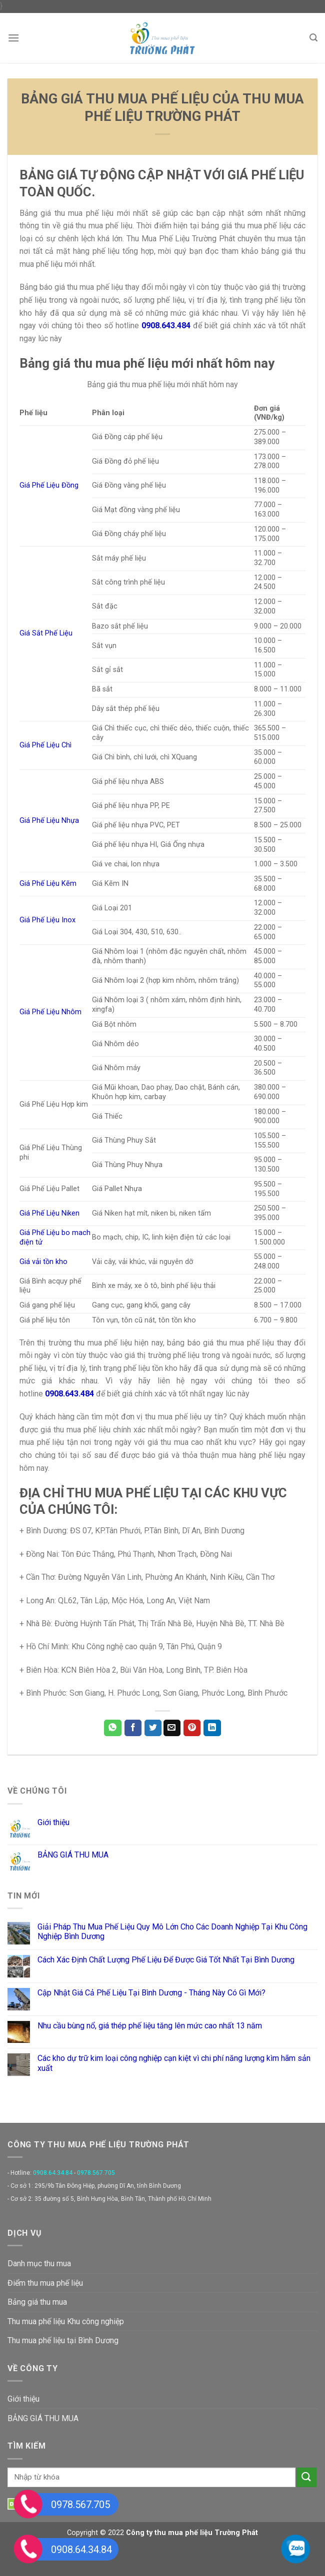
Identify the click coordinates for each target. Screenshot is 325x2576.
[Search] (314, 37)
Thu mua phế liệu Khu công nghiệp (66, 2321)
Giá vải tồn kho (44, 1262)
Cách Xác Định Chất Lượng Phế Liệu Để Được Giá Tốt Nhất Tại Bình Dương (166, 1959)
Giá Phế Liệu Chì (46, 745)
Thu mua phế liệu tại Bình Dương (63, 2340)
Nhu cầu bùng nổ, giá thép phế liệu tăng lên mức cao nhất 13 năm (150, 2025)
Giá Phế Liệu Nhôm (51, 1012)
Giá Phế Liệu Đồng (49, 485)
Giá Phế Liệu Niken (50, 1213)
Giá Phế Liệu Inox (48, 920)
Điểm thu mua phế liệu (45, 2283)
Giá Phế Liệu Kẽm (48, 883)
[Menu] (14, 37)
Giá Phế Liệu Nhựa (49, 820)
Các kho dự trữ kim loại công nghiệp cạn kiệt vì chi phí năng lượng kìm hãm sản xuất (174, 2062)
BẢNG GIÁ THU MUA (73, 1855)
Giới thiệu (54, 1822)
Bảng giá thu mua (37, 2302)
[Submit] (306, 2477)
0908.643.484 (69, 1393)
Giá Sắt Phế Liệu (46, 633)
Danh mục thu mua (39, 2263)
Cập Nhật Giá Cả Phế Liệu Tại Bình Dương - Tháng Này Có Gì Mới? (152, 1992)
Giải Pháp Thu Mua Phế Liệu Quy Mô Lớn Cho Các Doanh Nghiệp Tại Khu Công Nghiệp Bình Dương (173, 1931)
